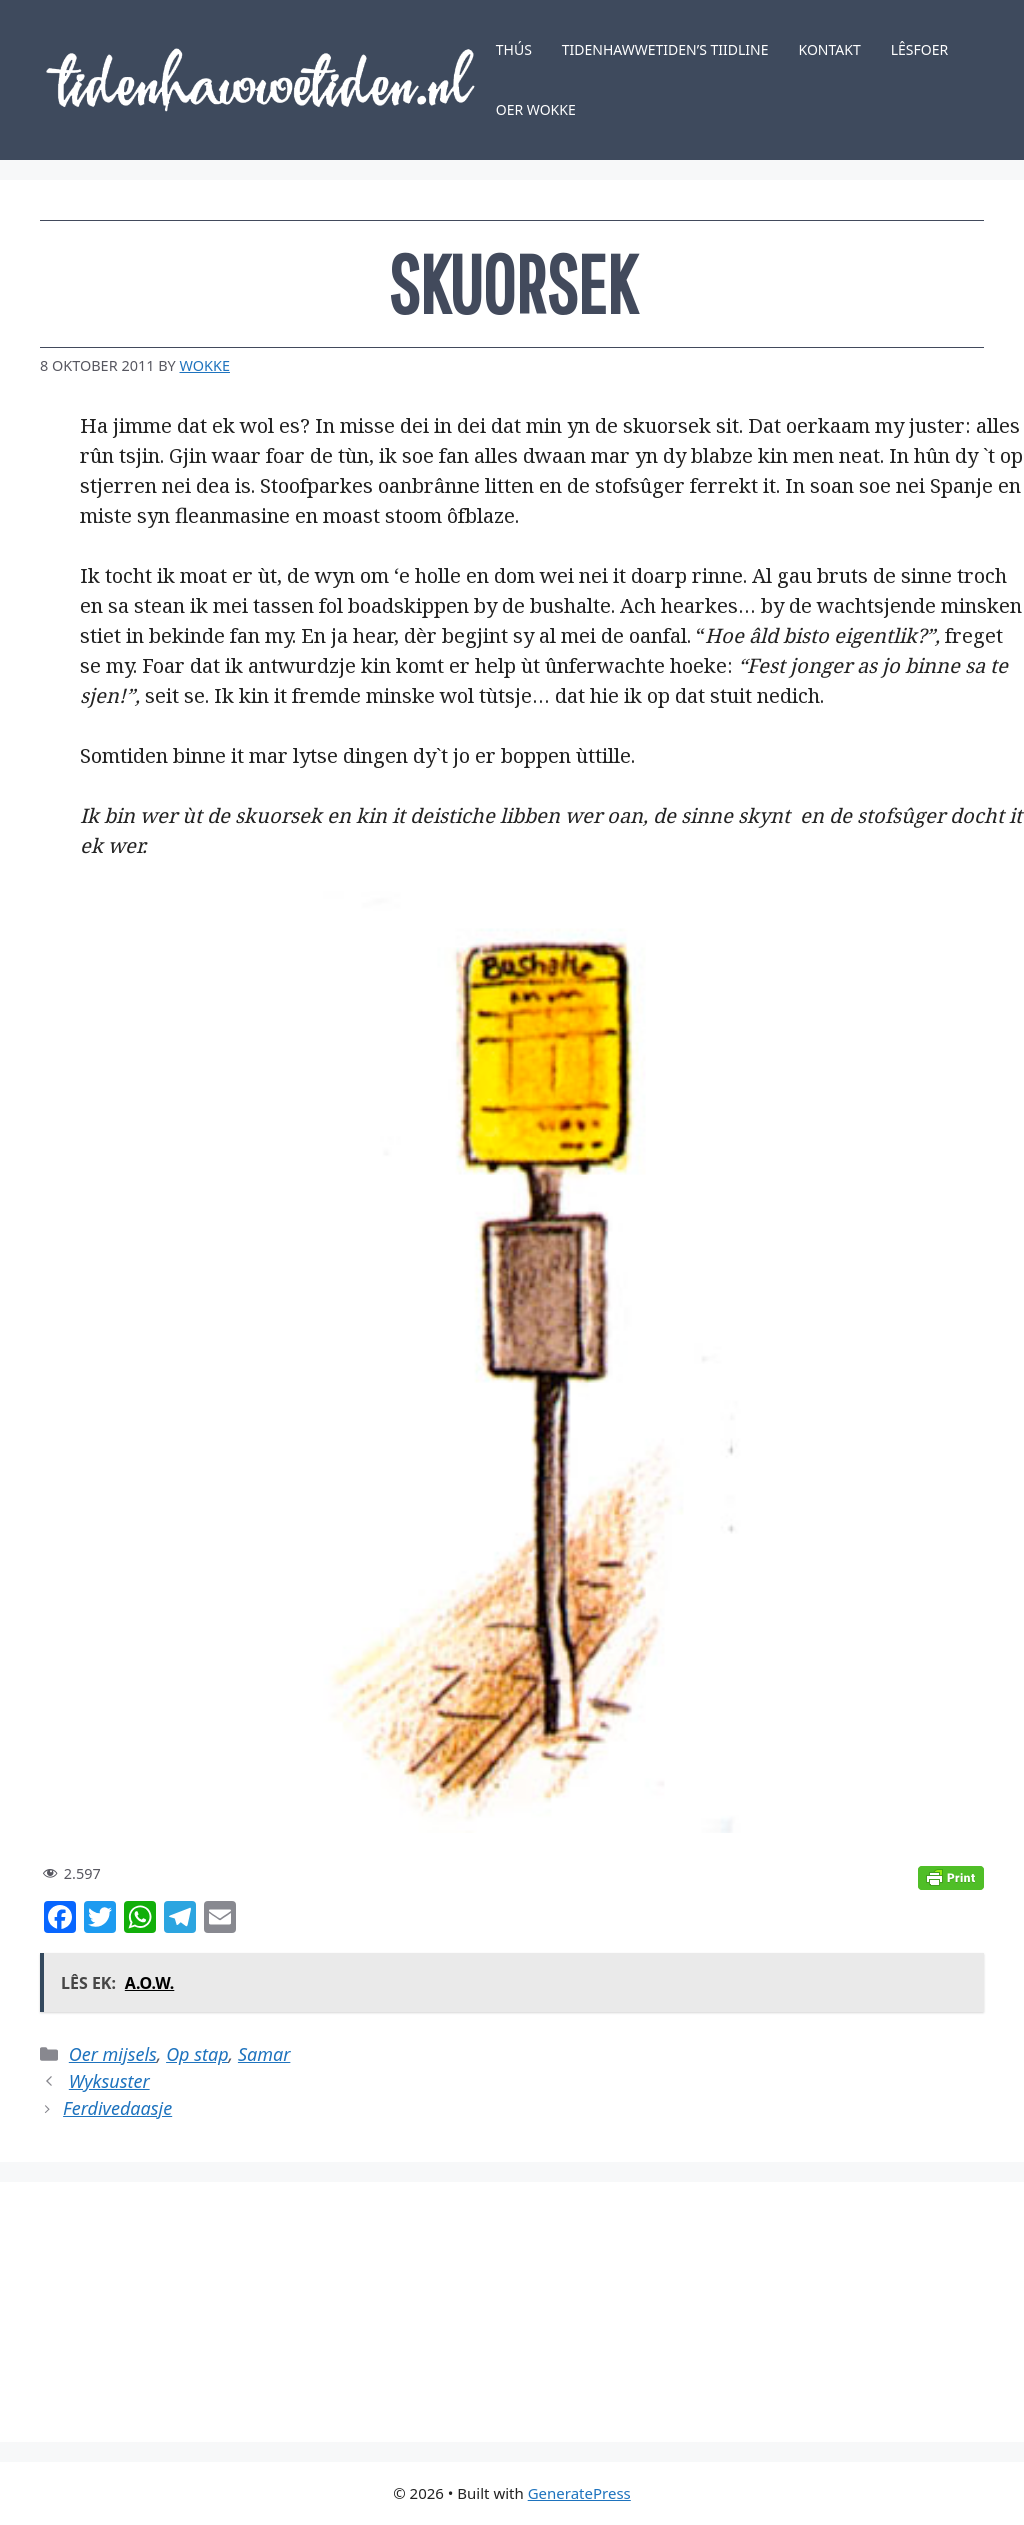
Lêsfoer (920, 49)
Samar (264, 2054)
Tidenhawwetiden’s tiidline (665, 49)
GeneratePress (579, 2493)
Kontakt (830, 49)
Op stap (197, 2054)
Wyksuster (109, 2081)
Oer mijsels (113, 2054)
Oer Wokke (536, 109)
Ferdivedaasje (117, 2108)
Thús (514, 49)
